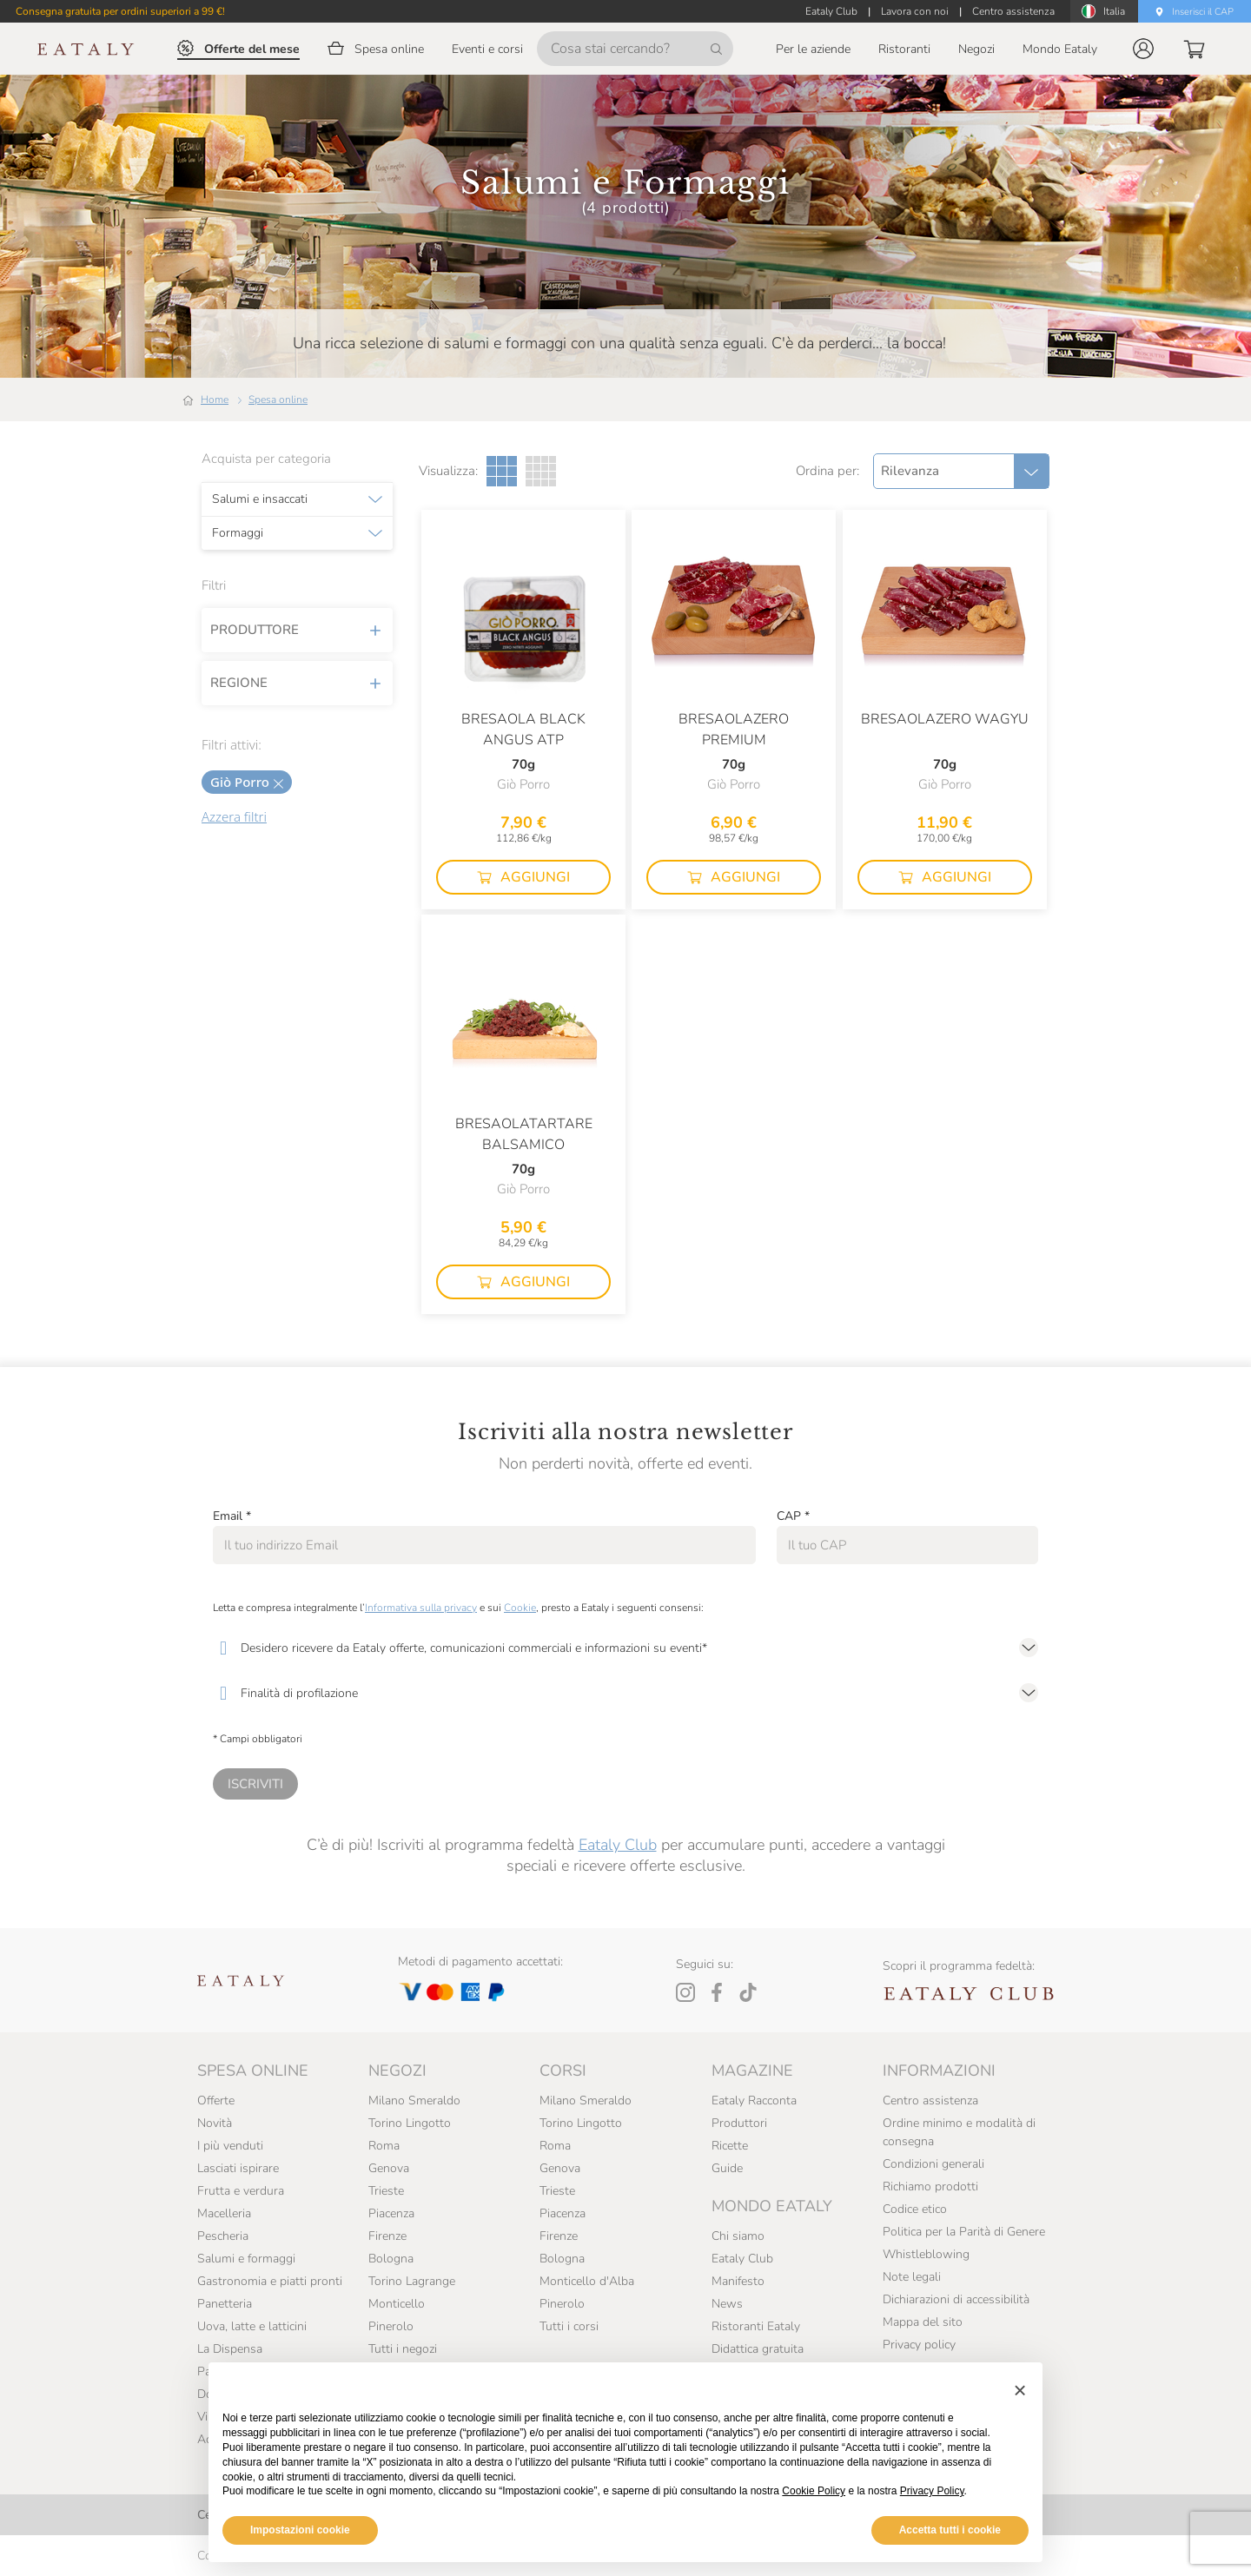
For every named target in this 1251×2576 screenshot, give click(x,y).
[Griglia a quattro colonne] (541, 471)
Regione (297, 682)
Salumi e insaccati (260, 499)
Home (214, 399)
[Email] (484, 1545)
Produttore (297, 629)
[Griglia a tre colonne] (501, 471)
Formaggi (237, 533)
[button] (1143, 48)
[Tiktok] (748, 1992)
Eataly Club (618, 1844)
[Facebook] (716, 1992)
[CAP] (907, 1545)
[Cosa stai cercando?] (635, 48)
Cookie (520, 1608)
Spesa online (278, 399)
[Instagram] (685, 1992)
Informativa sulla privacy (421, 1608)
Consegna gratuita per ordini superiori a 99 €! (120, 11)
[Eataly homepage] (86, 49)
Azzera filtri (234, 816)
